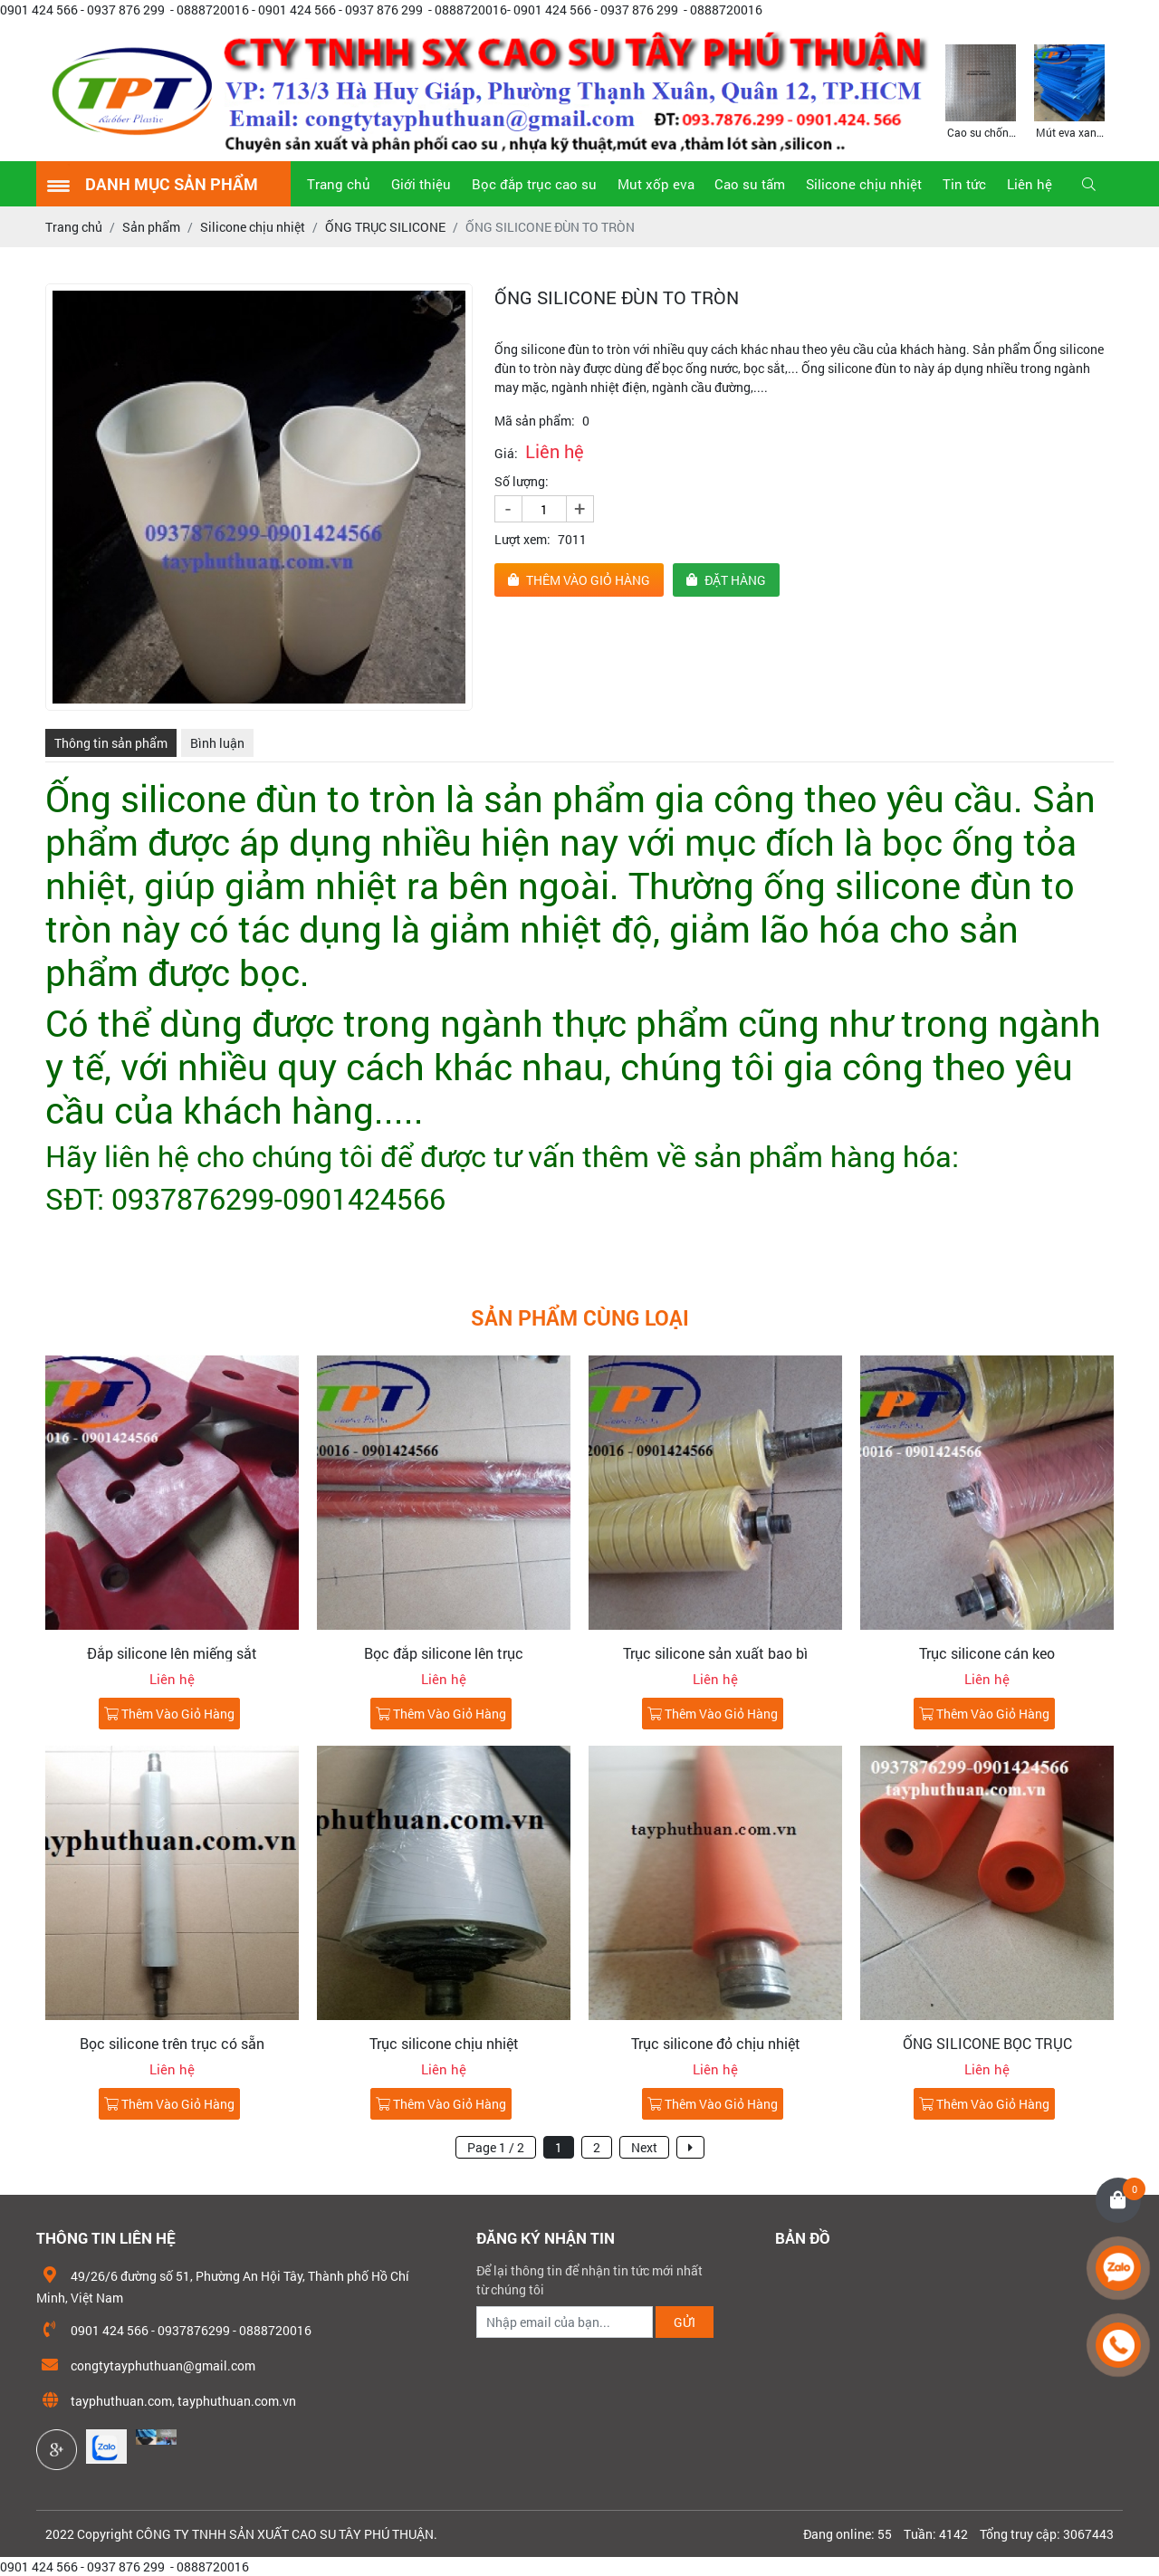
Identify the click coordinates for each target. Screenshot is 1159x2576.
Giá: (506, 453)
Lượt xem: (522, 539)
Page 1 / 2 (495, 2147)
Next (644, 2147)
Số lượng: (521, 481)
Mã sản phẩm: (534, 420)
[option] (980, 90)
